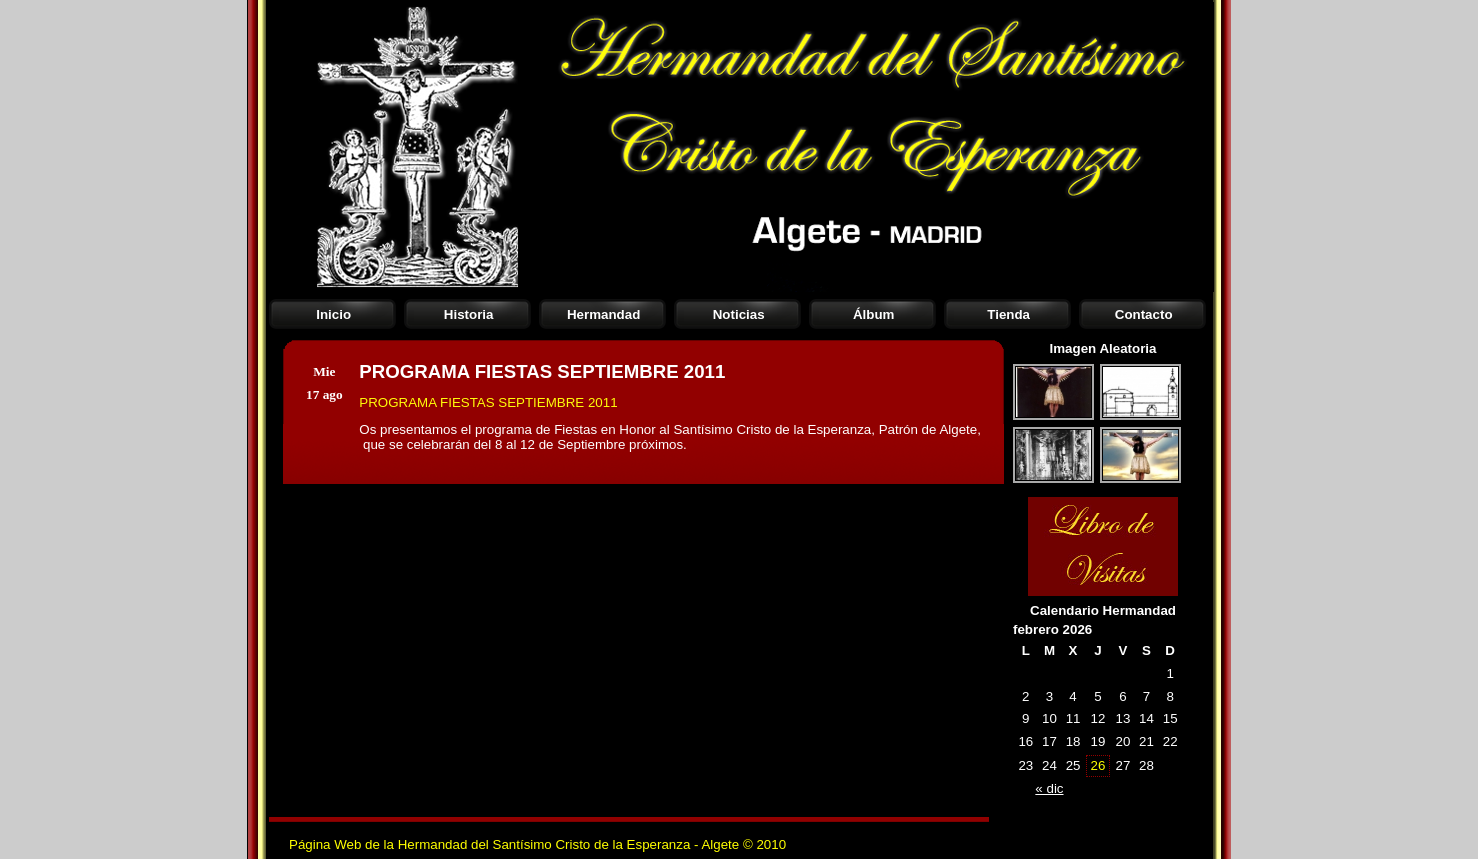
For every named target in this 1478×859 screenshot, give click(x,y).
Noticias (739, 314)
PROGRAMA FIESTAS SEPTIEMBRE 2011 (488, 402)
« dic (1049, 788)
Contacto (1144, 314)
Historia (469, 314)
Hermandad (603, 314)
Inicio (333, 314)
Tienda (1008, 314)
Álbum (873, 314)
